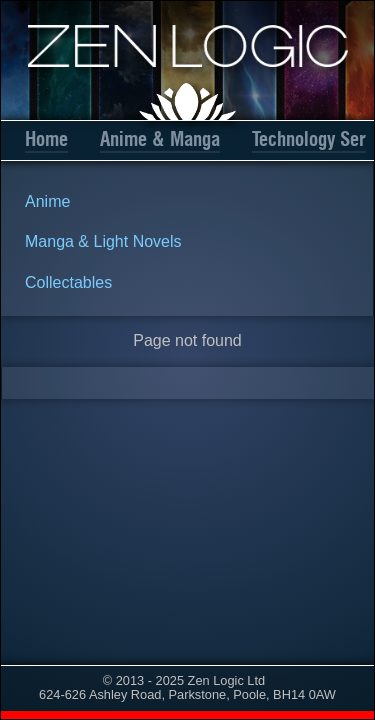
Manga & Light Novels (103, 241)
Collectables (68, 282)
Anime (47, 201)
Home (46, 139)
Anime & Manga (160, 139)
